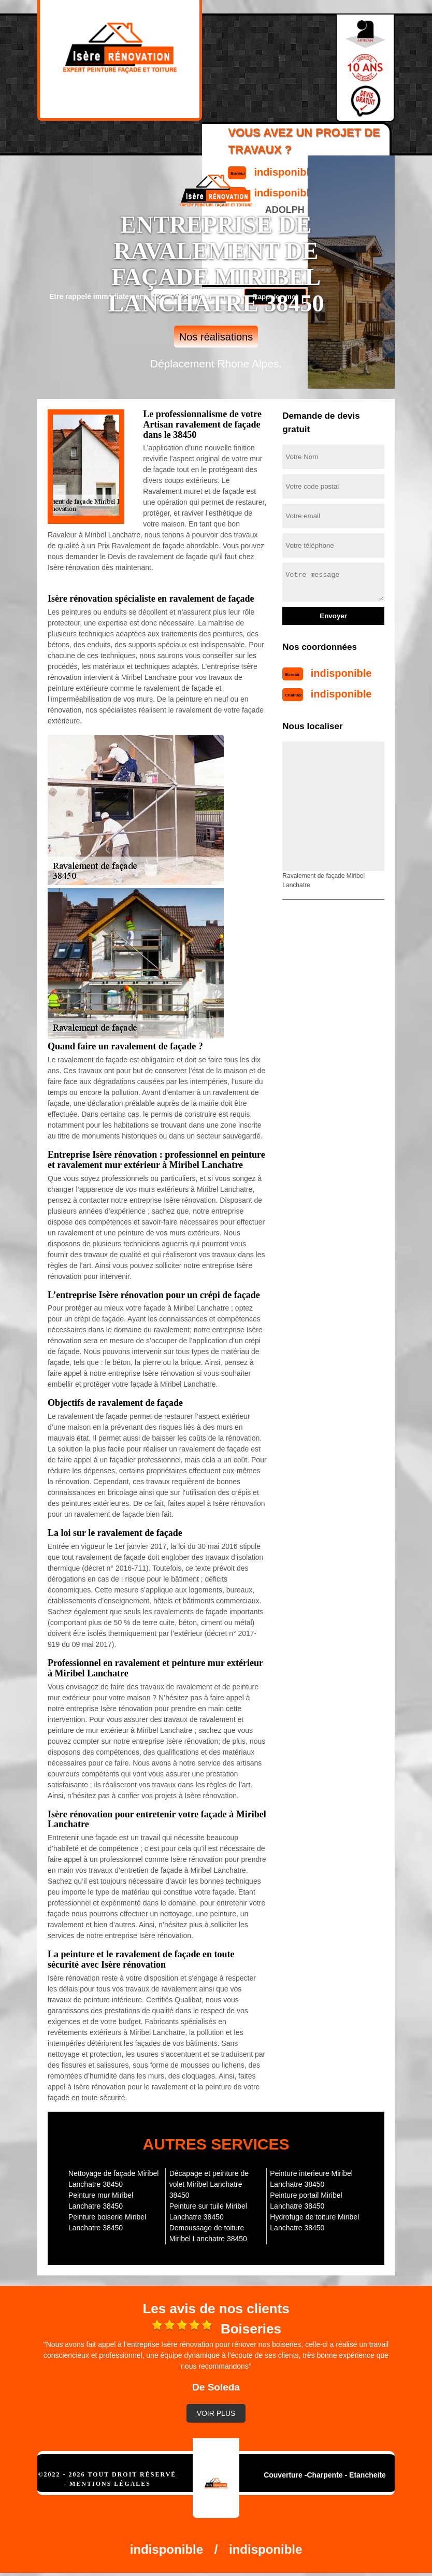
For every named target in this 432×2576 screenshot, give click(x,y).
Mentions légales (110, 2483)
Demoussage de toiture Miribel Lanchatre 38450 (208, 2233)
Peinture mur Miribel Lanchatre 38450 (100, 2200)
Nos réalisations (216, 337)
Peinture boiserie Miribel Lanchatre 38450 (107, 2222)
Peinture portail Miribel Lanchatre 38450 (306, 2200)
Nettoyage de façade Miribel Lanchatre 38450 (113, 2178)
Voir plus (216, 2413)
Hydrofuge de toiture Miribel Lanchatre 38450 (314, 2222)
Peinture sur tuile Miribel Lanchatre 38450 (208, 2211)
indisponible (341, 673)
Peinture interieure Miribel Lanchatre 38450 (311, 2178)
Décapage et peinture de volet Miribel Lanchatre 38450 (209, 2184)
